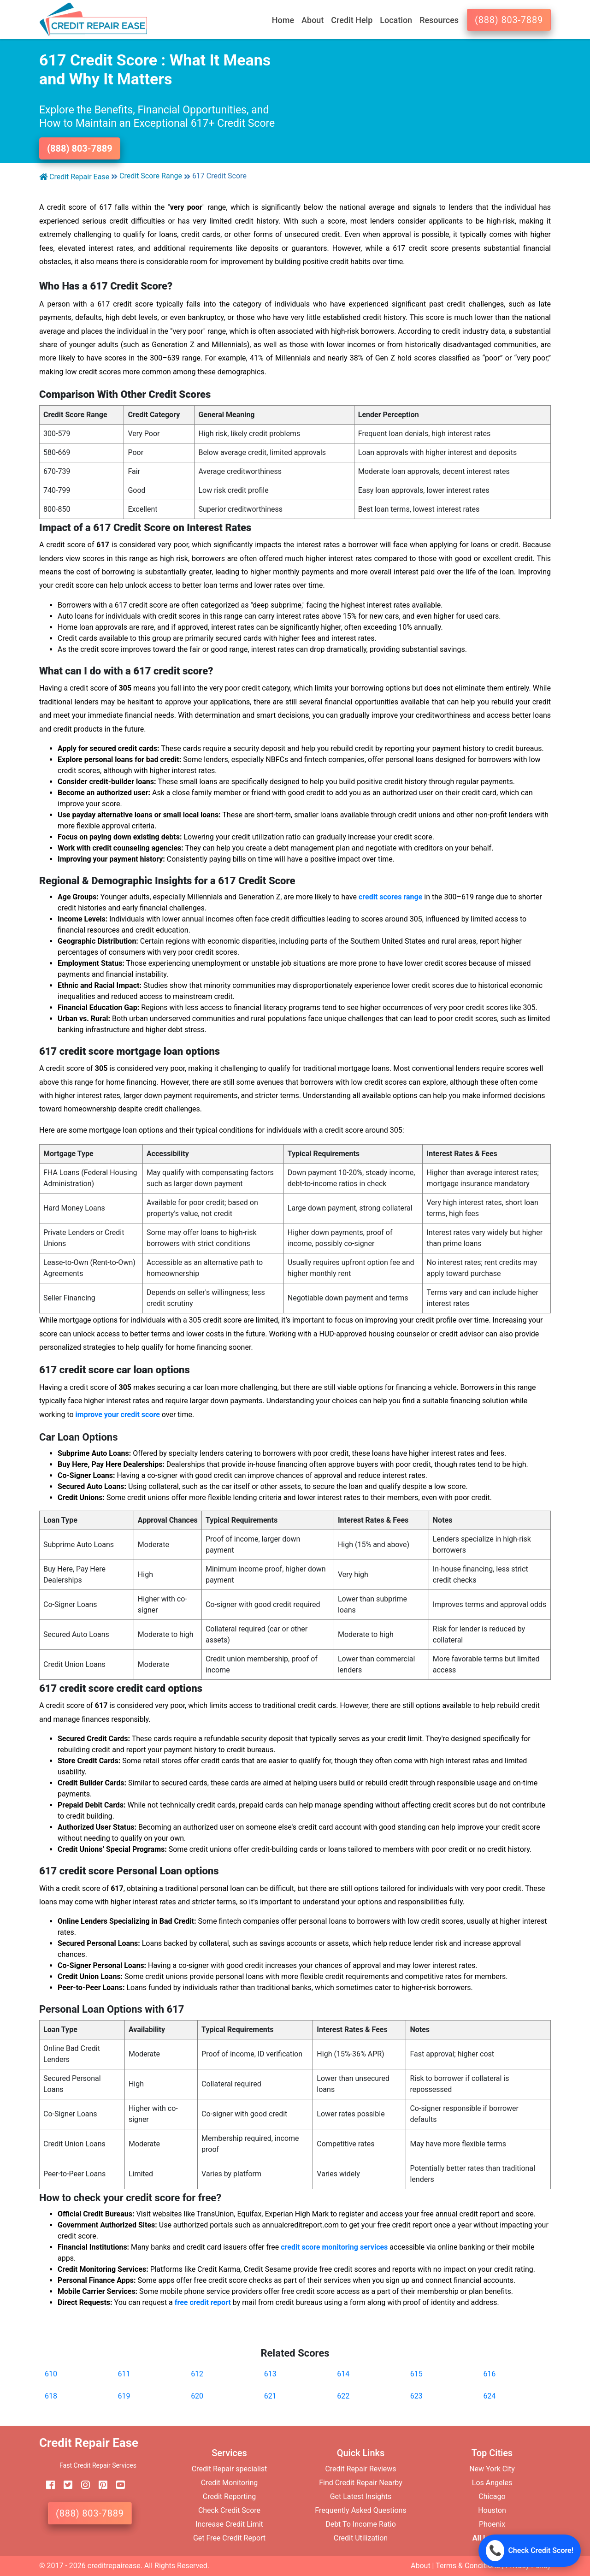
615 (416, 2373)
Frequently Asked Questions (360, 2510)
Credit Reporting (229, 2496)
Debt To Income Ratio (360, 2524)
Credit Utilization (361, 2538)
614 (343, 2373)
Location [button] (396, 20)
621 (270, 2396)
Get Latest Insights (361, 2496)
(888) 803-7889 (509, 19)
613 (270, 2373)
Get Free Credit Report (229, 2538)
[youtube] (117, 2485)
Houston (492, 2510)
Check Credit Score (229, 2510)
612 (197, 2373)
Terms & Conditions (468, 2565)
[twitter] (64, 2485)
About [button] (312, 20)
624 (489, 2396)
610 (51, 2373)
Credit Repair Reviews (360, 2468)
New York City (492, 2468)
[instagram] (82, 2485)
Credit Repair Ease (74, 176)
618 (51, 2396)
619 (124, 2396)
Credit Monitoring (229, 2482)
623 (416, 2396)
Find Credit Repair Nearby (360, 2482)
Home (283, 20)
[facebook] (47, 2485)
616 (489, 2373)
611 (124, 2373)
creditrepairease (114, 2565)
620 (197, 2396)
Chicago (491, 2496)
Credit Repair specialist (229, 2468)
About (421, 2565)
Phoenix (492, 2524)
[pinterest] (99, 2485)
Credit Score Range (150, 175)
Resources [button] (439, 20)
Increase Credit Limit (229, 2524)
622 (343, 2396)
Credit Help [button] (351, 20)
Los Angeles (492, 2482)
